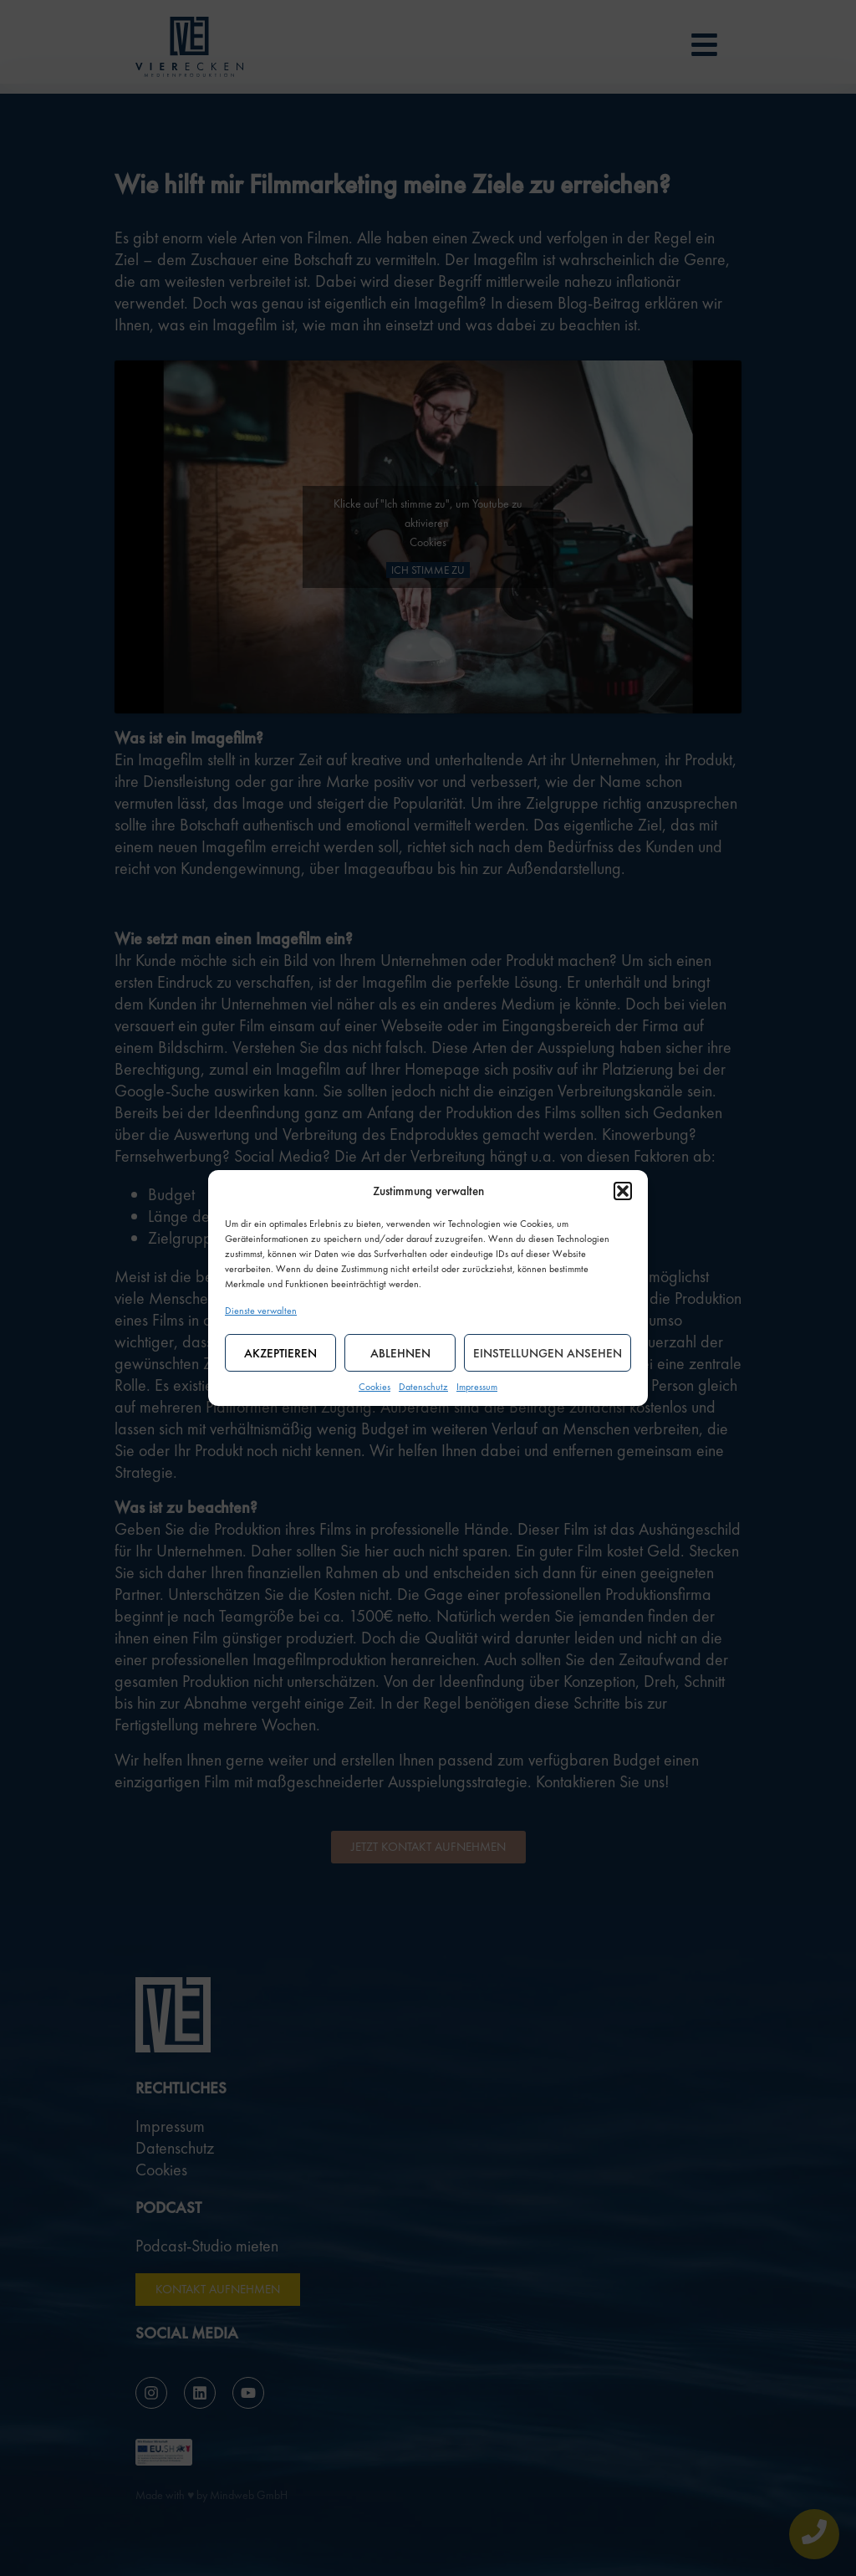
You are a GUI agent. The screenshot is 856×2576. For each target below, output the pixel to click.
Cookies (374, 1386)
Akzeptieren (280, 1353)
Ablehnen (400, 1353)
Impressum (476, 1386)
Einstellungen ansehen (547, 1353)
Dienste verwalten (261, 1310)
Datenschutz (423, 1386)
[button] (622, 1191)
